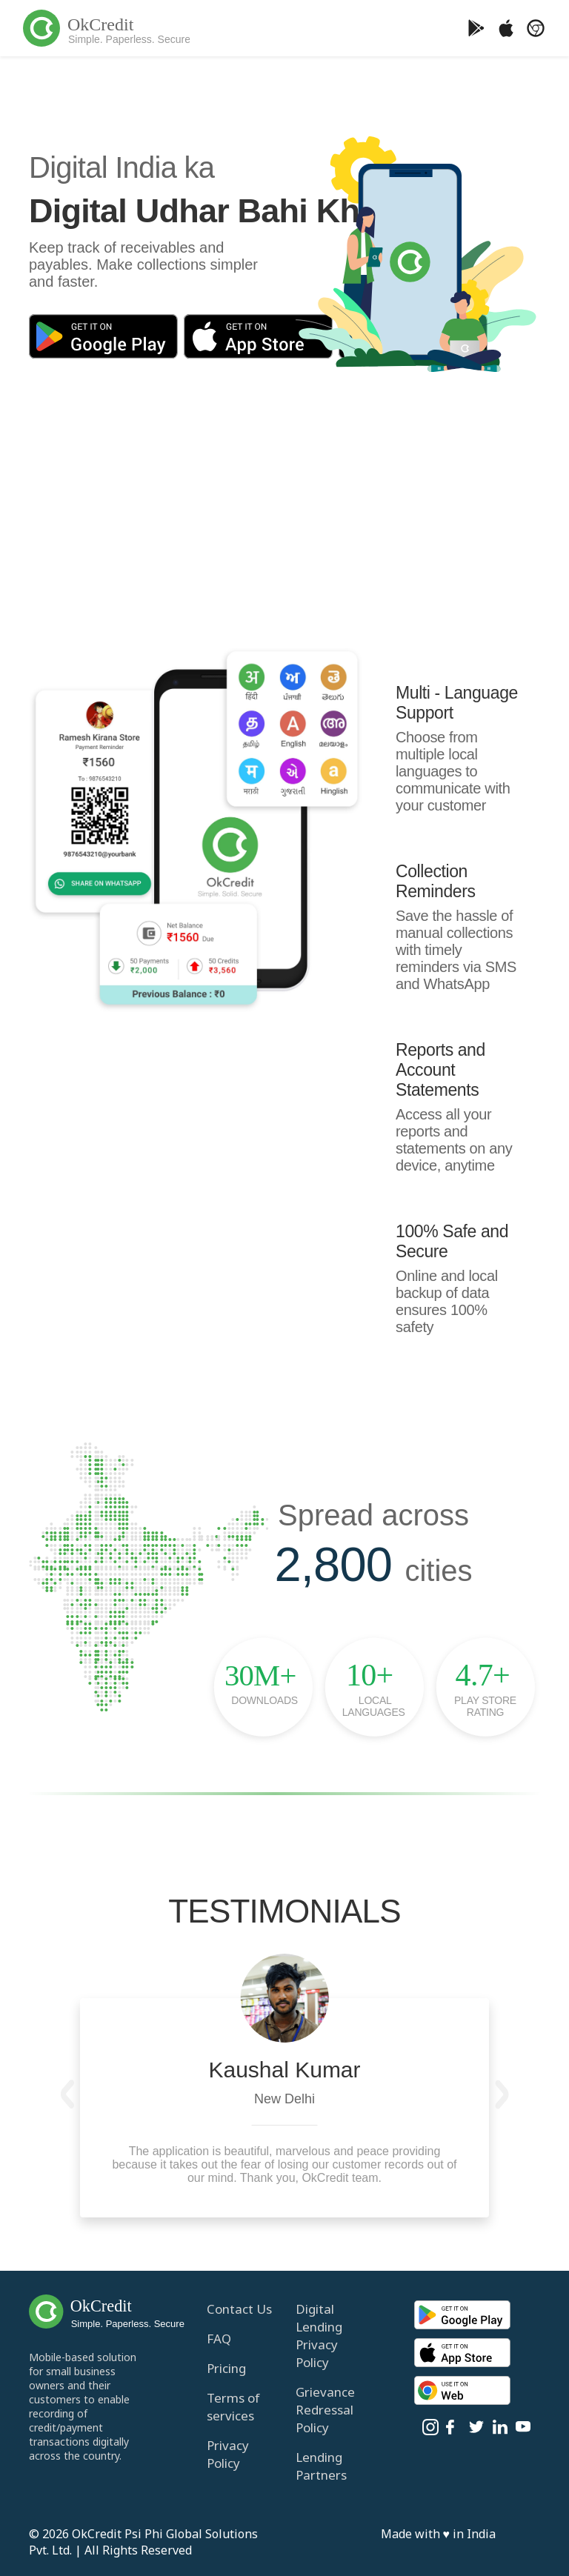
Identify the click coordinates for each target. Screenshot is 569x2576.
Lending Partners (321, 2466)
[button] (67, 2094)
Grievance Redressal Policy (325, 2409)
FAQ (219, 2338)
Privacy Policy (228, 2454)
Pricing (226, 2368)
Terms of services (233, 2406)
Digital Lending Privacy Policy (319, 2335)
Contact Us (239, 2308)
